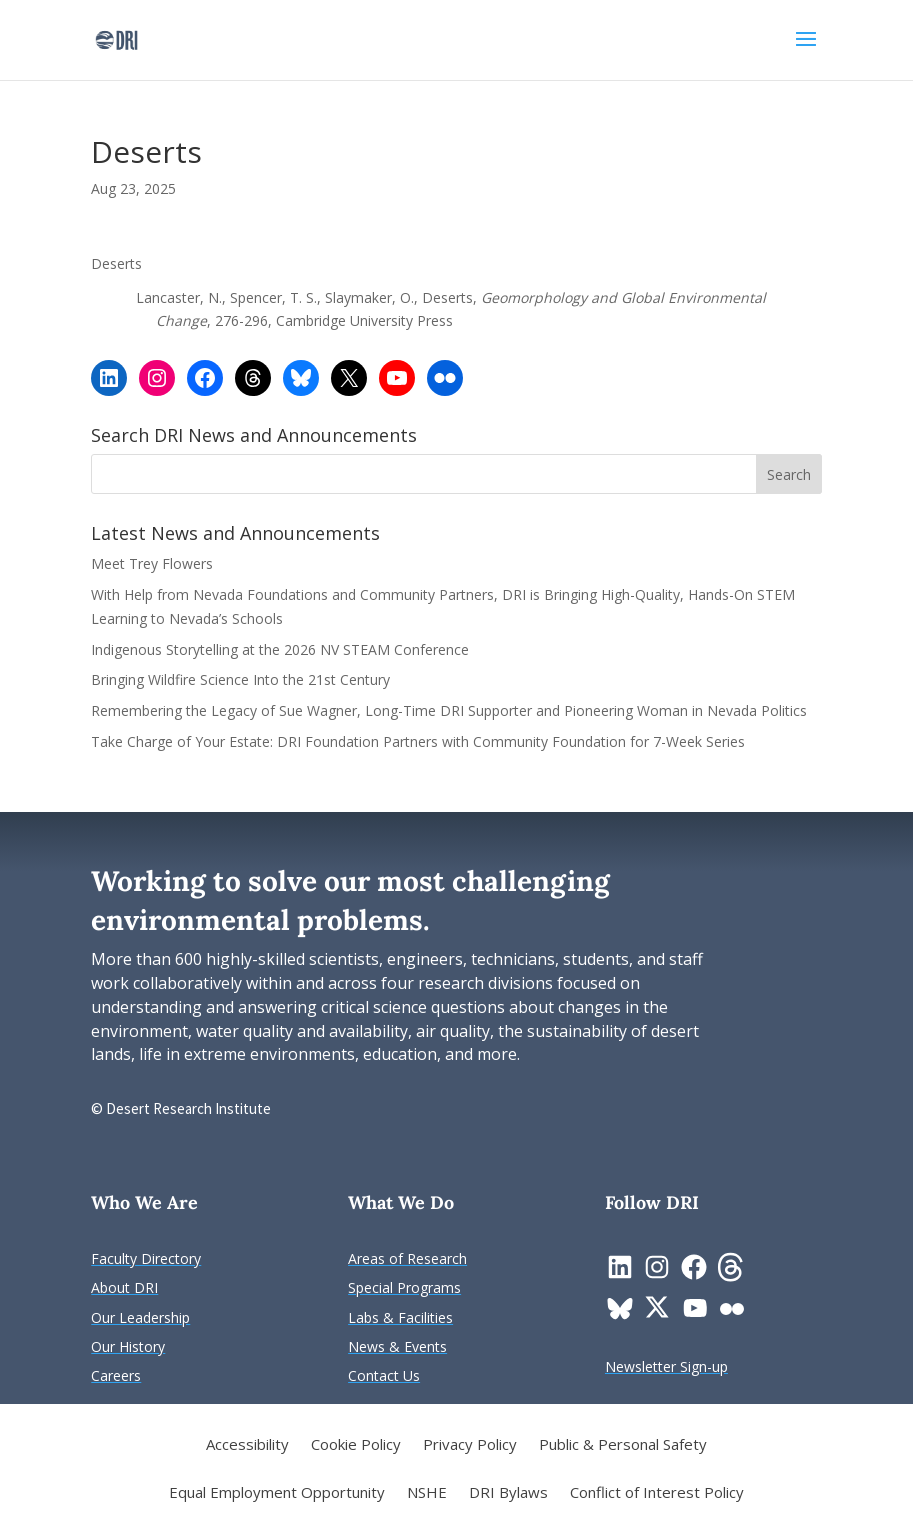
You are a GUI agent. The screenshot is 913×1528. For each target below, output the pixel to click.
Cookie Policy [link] (356, 1445)
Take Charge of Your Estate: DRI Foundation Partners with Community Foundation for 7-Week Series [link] (418, 741)
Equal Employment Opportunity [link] (277, 1493)
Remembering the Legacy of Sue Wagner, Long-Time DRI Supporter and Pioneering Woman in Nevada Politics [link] (449, 710)
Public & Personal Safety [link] (623, 1445)
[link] (116, 38)
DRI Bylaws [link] (508, 1493)
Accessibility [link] (247, 1445)
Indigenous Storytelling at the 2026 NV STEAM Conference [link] (280, 649)
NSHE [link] (427, 1493)
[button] (806, 52)
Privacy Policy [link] (470, 1445)
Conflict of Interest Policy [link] (657, 1493)
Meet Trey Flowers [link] (152, 563)
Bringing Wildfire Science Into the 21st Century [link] (242, 679)
